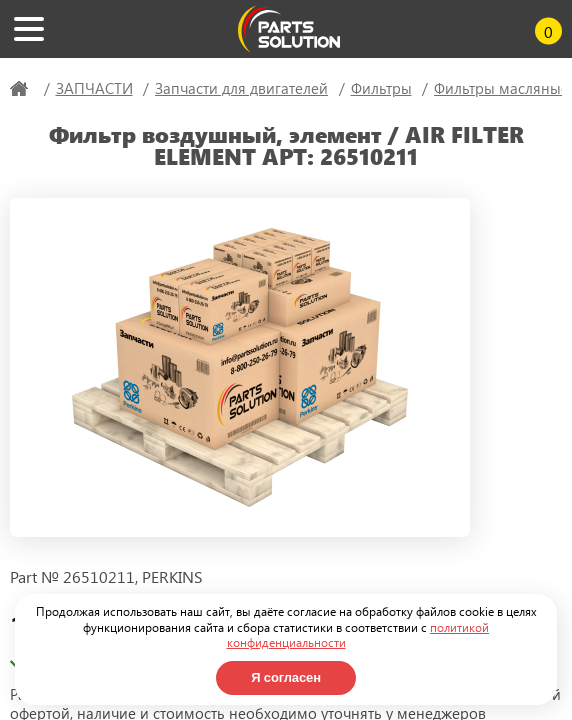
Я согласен (286, 677)
